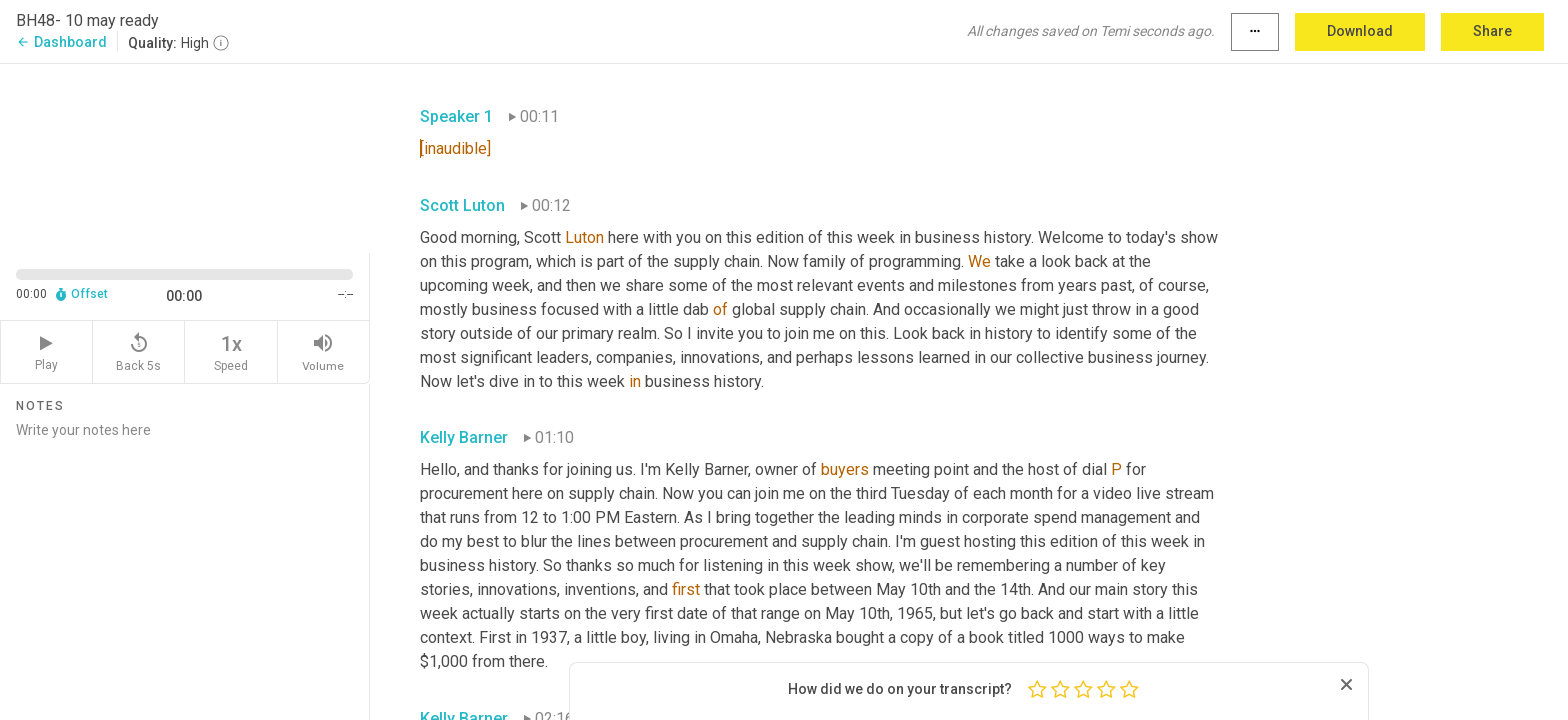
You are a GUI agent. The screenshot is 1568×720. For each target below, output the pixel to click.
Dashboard (61, 42)
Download (1360, 31)
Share (1492, 31)
